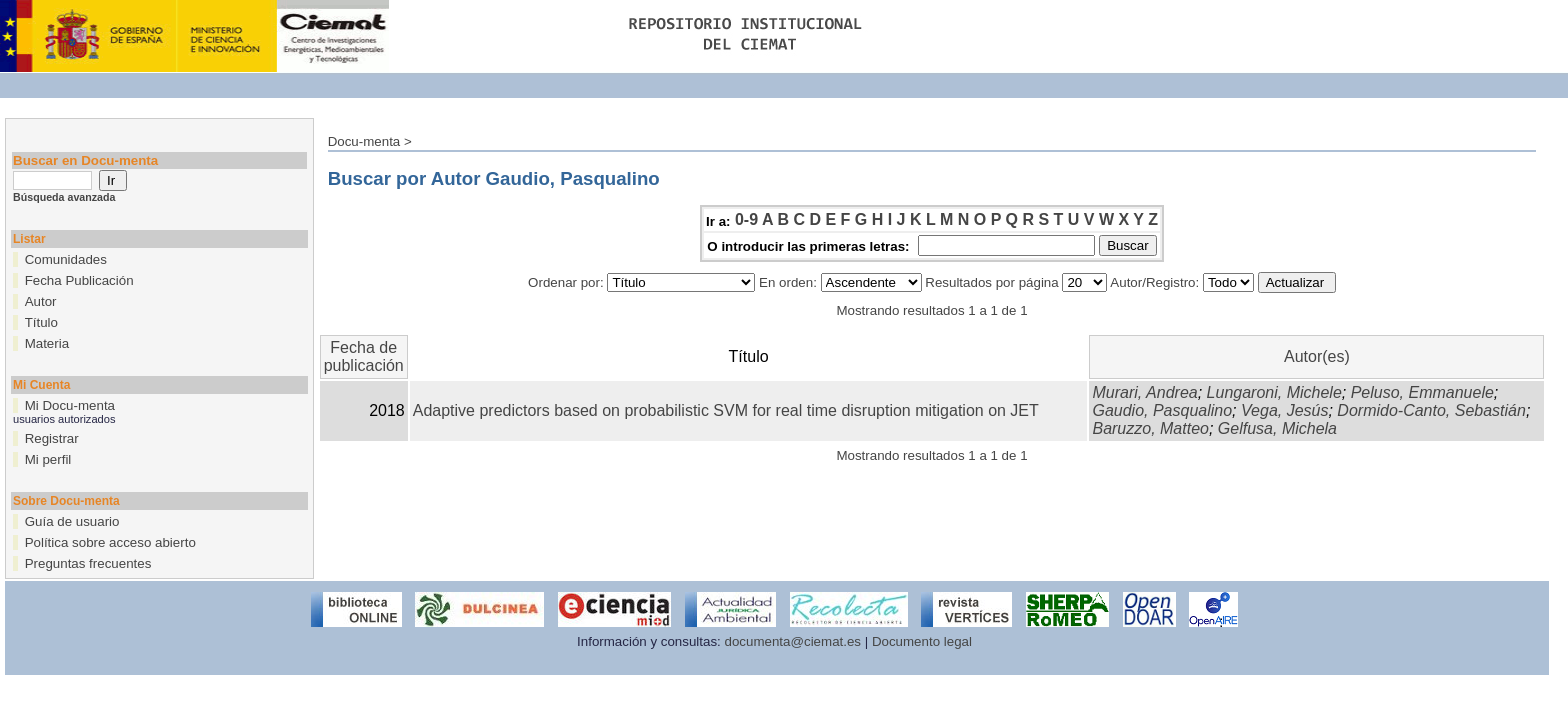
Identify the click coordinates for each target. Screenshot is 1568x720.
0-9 (746, 219)
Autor (41, 301)
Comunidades (66, 259)
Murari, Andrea (1144, 392)
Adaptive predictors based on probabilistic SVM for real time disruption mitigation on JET (726, 410)
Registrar (52, 438)
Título (41, 322)
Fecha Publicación (79, 280)
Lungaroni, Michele (1274, 392)
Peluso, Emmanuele (1422, 392)
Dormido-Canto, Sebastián (1431, 410)
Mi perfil (48, 459)
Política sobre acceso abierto (110, 542)
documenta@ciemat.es (793, 641)
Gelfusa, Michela (1277, 428)
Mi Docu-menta (70, 405)
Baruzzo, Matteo (1150, 428)
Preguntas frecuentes (88, 563)
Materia (47, 343)
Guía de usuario (72, 521)
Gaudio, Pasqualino (1162, 410)
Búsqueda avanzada (64, 197)
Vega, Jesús (1284, 410)
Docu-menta (364, 141)
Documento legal (922, 641)
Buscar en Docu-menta (85, 160)
